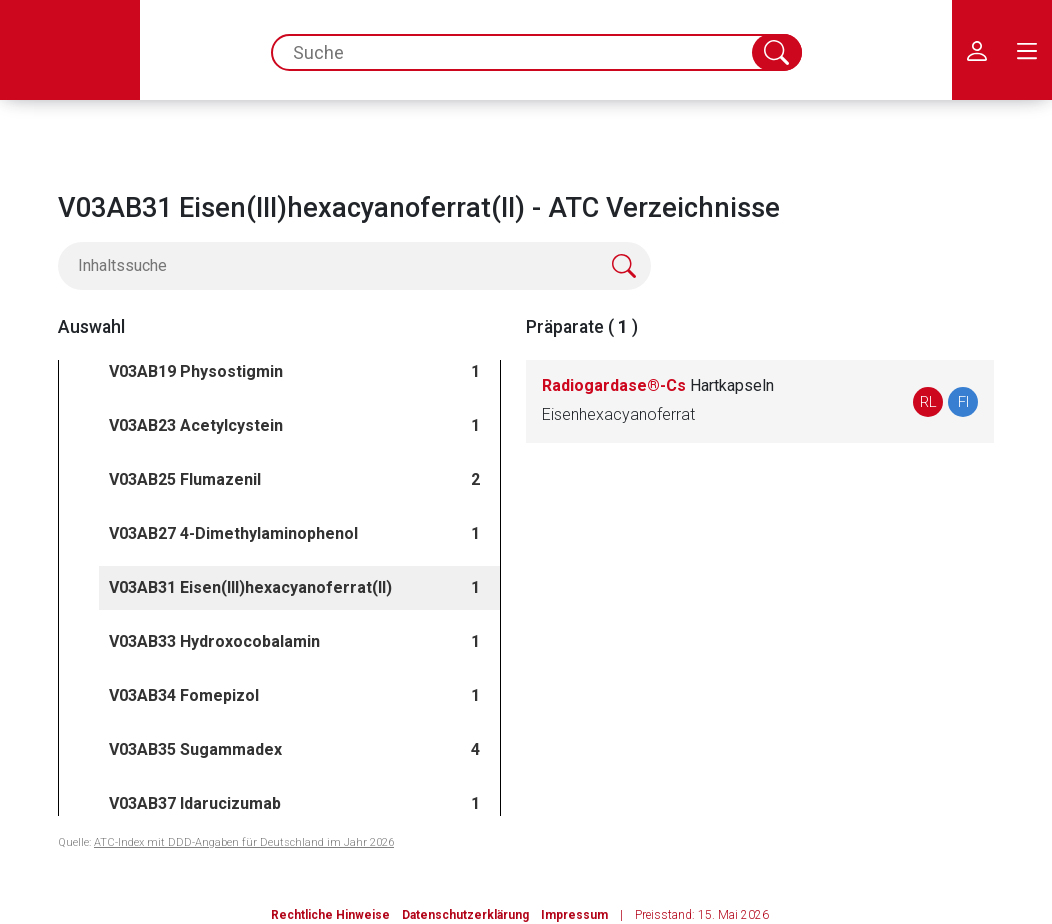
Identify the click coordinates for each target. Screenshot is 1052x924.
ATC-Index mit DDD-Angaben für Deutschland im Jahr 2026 (244, 842)
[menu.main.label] (1027, 50)
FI (963, 402)
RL (928, 402)
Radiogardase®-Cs (658, 385)
